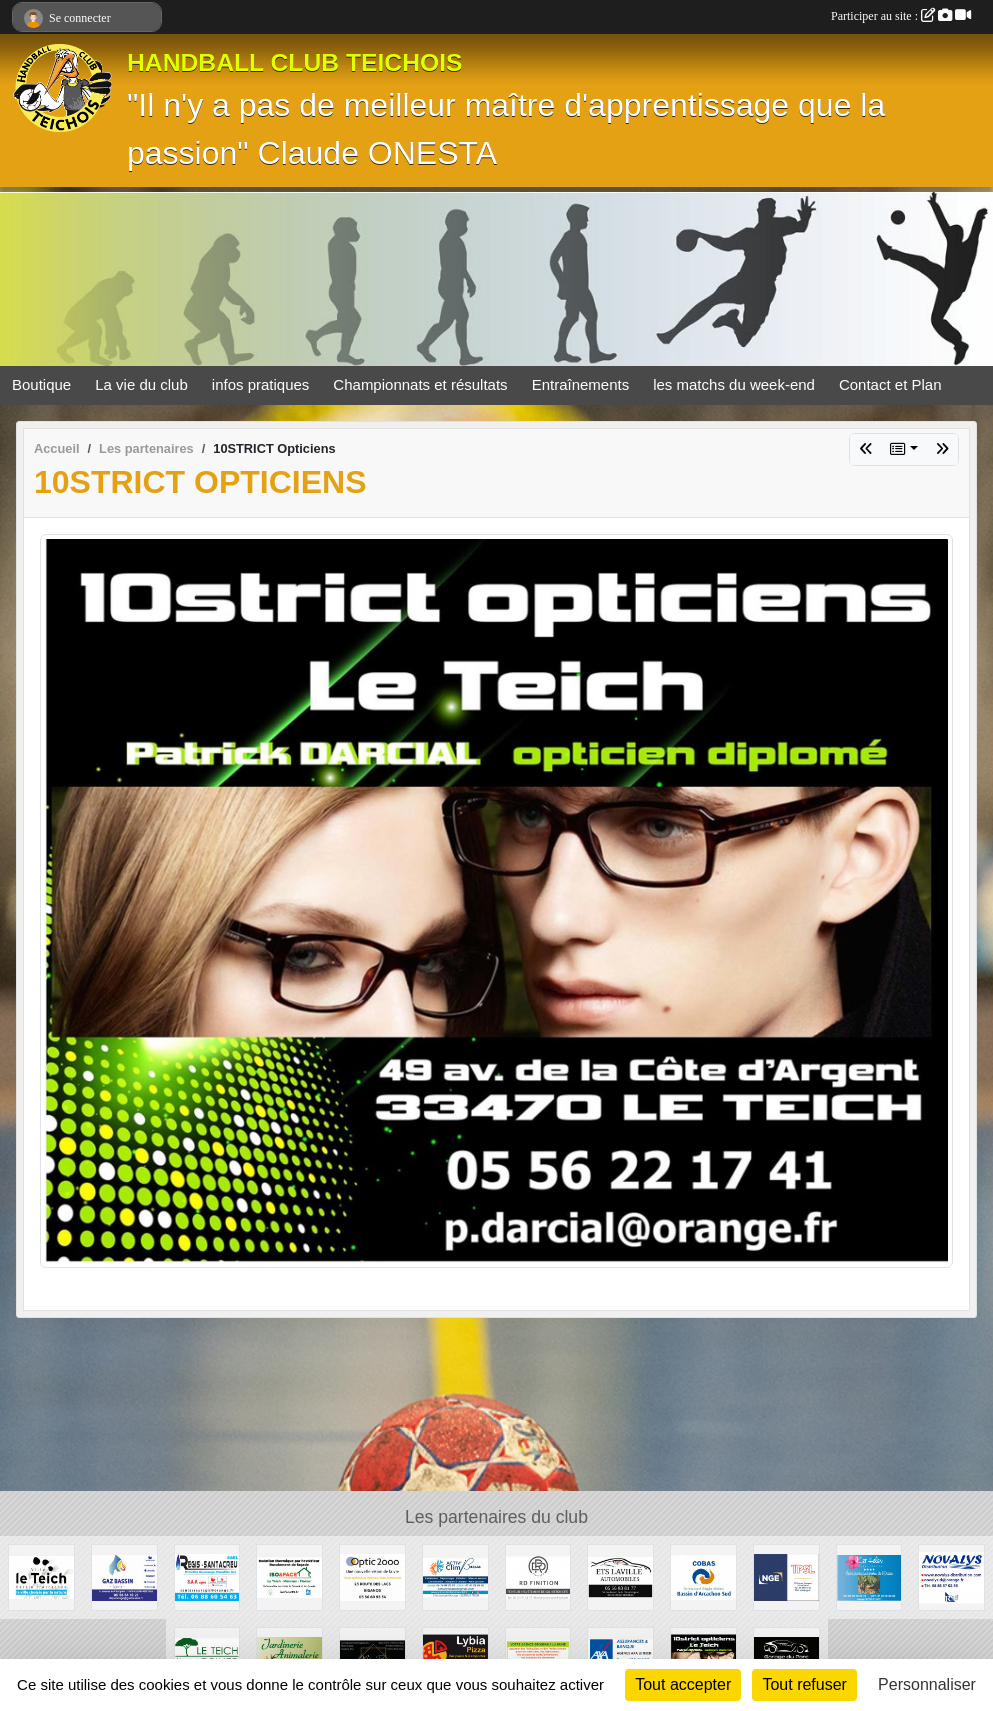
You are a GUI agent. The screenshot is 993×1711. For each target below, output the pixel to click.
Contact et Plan (890, 384)
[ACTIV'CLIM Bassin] (455, 1576)
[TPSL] (786, 1576)
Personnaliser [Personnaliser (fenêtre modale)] (927, 1684)
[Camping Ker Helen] (869, 1576)
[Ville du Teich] (41, 1576)
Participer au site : (901, 16)
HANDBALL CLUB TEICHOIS (295, 62)
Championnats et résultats (420, 384)
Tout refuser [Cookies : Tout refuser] (804, 1684)
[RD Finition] (538, 1576)
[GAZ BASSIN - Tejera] (124, 1576)
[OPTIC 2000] (372, 1576)
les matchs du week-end (734, 384)
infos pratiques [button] (261, 384)
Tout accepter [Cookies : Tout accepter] (683, 1684)
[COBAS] (703, 1576)
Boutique (41, 384)
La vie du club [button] (141, 384)
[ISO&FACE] (289, 1576)
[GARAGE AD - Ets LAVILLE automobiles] (620, 1576)
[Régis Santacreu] (207, 1576)
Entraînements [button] (581, 384)
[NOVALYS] (951, 1576)
